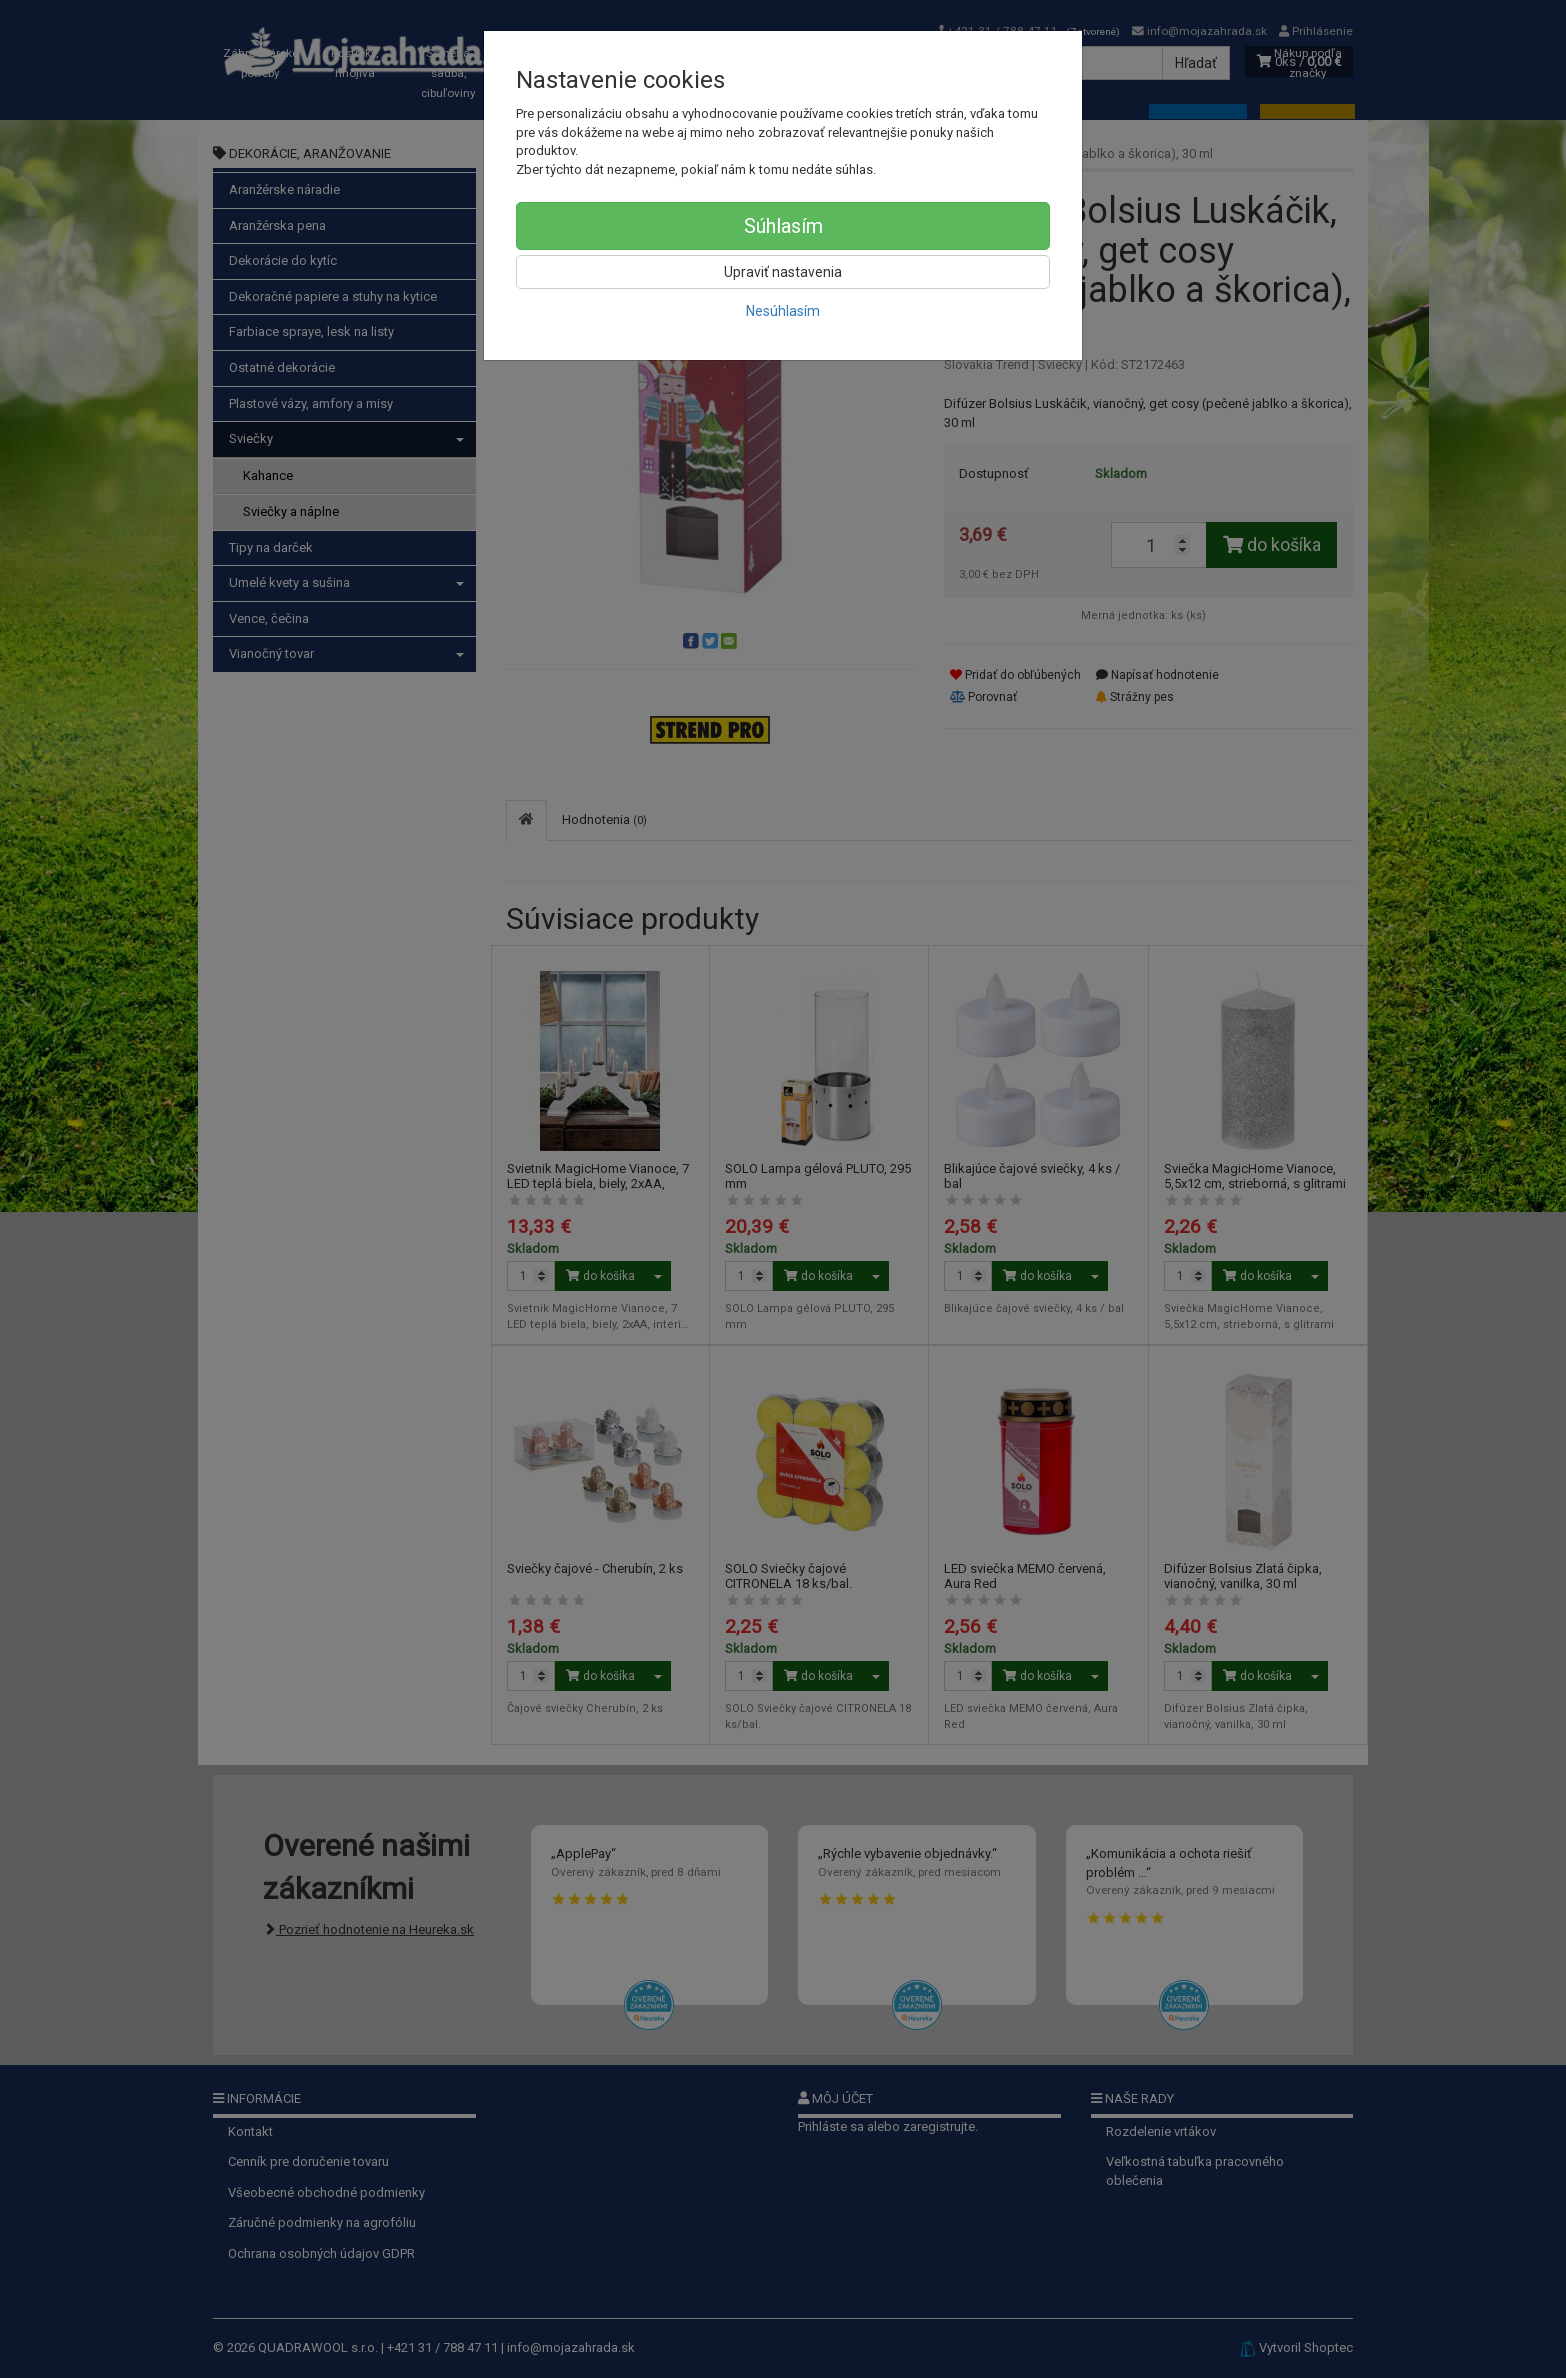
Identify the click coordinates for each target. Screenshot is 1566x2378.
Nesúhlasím (783, 311)
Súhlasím (783, 226)
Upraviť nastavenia (783, 272)
